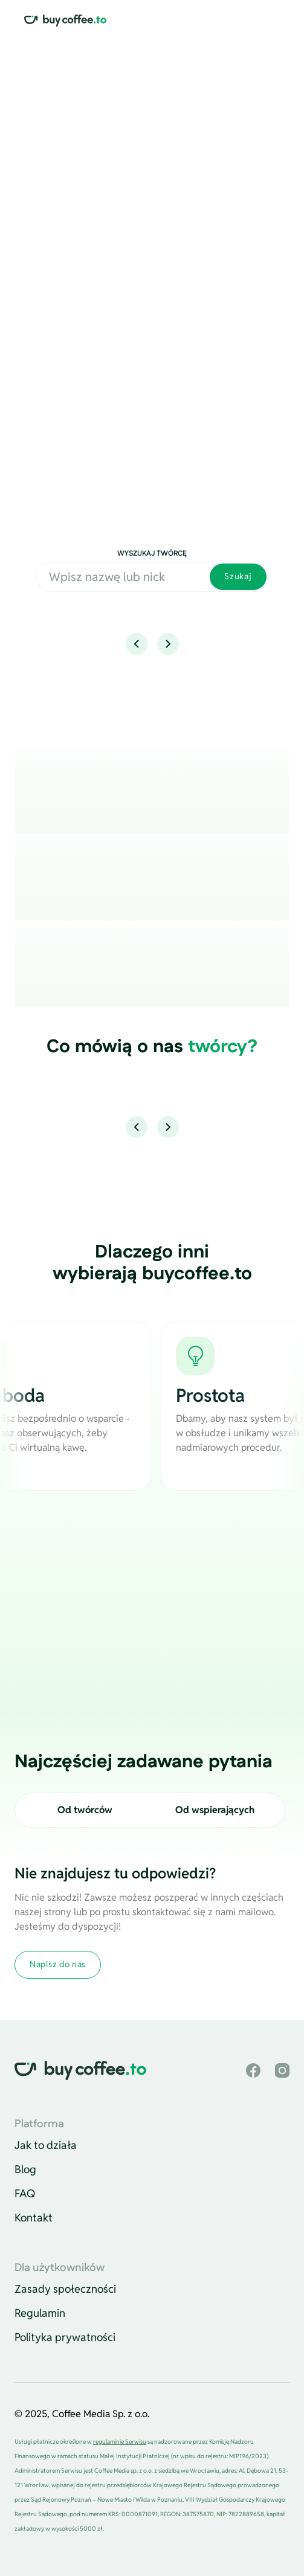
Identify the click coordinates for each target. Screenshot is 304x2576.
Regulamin (40, 2313)
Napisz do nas (58, 1964)
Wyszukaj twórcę (152, 553)
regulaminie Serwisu (119, 2442)
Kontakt (34, 2217)
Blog (25, 2169)
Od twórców (84, 1810)
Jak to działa (46, 2145)
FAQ (25, 2193)
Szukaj (237, 576)
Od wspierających (214, 1810)
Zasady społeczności (65, 2289)
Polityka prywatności (65, 2337)
